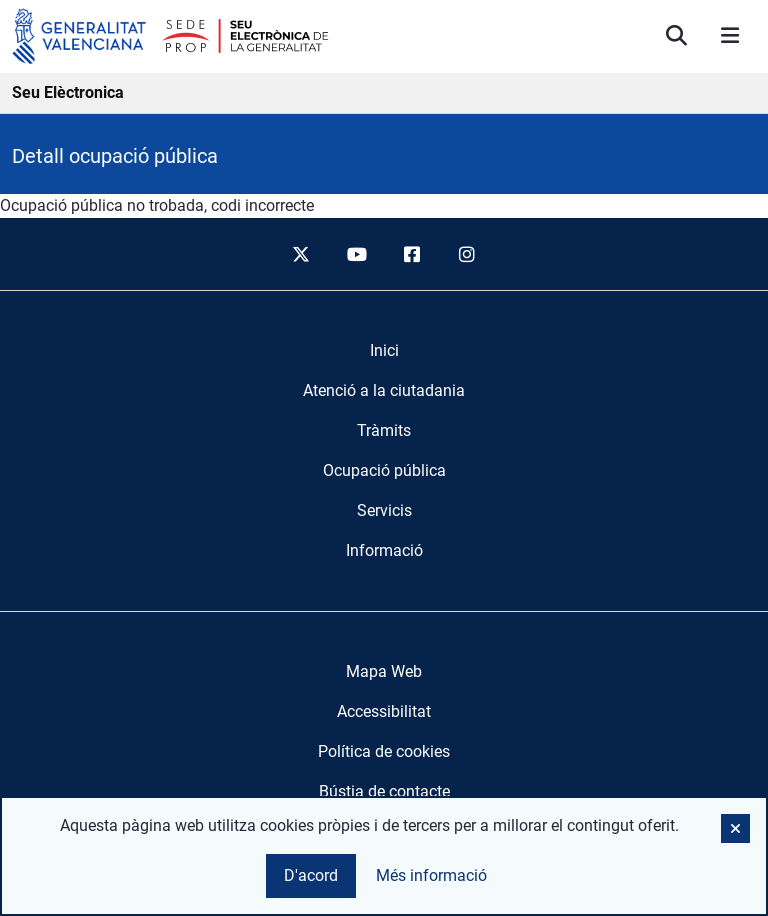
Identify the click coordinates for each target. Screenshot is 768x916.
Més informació (431, 875)
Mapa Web (384, 671)
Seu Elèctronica (68, 92)
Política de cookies (384, 751)
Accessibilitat (384, 711)
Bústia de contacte (384, 791)
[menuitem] (384, 351)
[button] (735, 828)
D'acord (311, 875)
